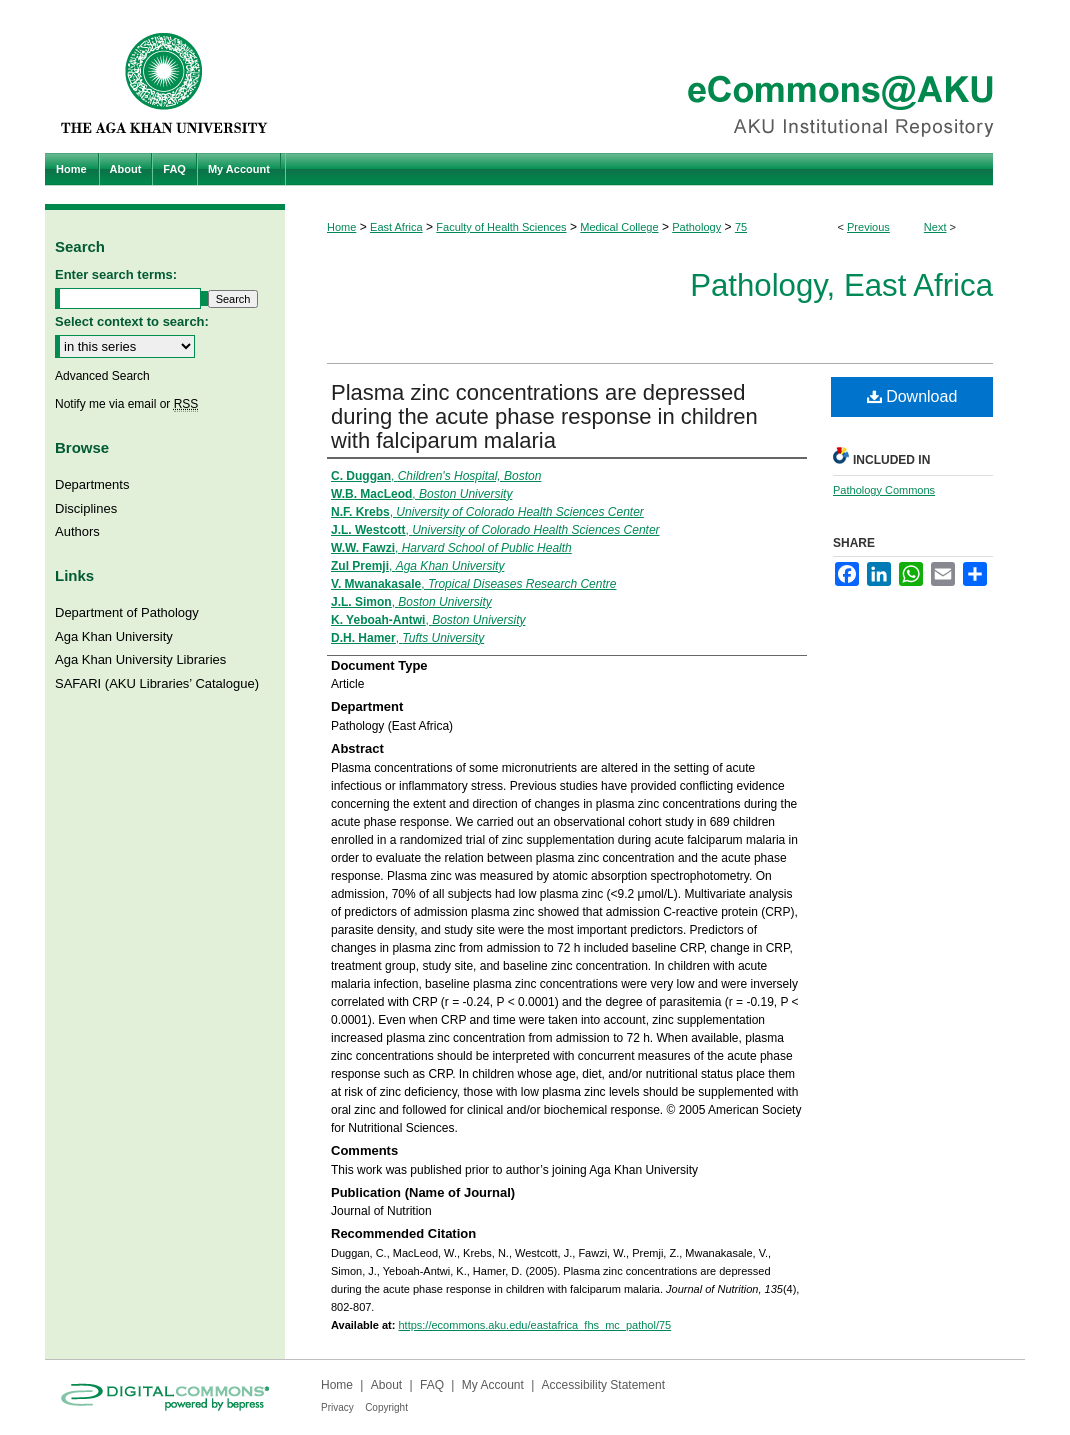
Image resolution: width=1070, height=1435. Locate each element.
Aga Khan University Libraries (140, 659)
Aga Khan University (114, 636)
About (386, 1385)
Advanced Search (102, 376)
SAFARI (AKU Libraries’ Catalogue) (157, 683)
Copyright (386, 1407)
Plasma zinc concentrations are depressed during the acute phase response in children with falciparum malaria (544, 416)
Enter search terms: (116, 274)
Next (935, 227)
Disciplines (86, 508)
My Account (493, 1385)
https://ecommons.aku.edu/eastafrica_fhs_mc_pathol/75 (534, 1325)
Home (341, 227)
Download (912, 396)
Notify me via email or (126, 404)
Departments (92, 484)
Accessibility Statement (603, 1385)
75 (741, 227)
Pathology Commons (884, 490)
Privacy (337, 1407)
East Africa (396, 227)
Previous (868, 227)
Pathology (696, 227)
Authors (77, 531)
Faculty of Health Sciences (501, 227)
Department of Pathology (127, 612)
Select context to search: (132, 321)
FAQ (432, 1385)
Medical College (619, 227)
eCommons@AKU (655, 76)
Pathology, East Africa (841, 285)
